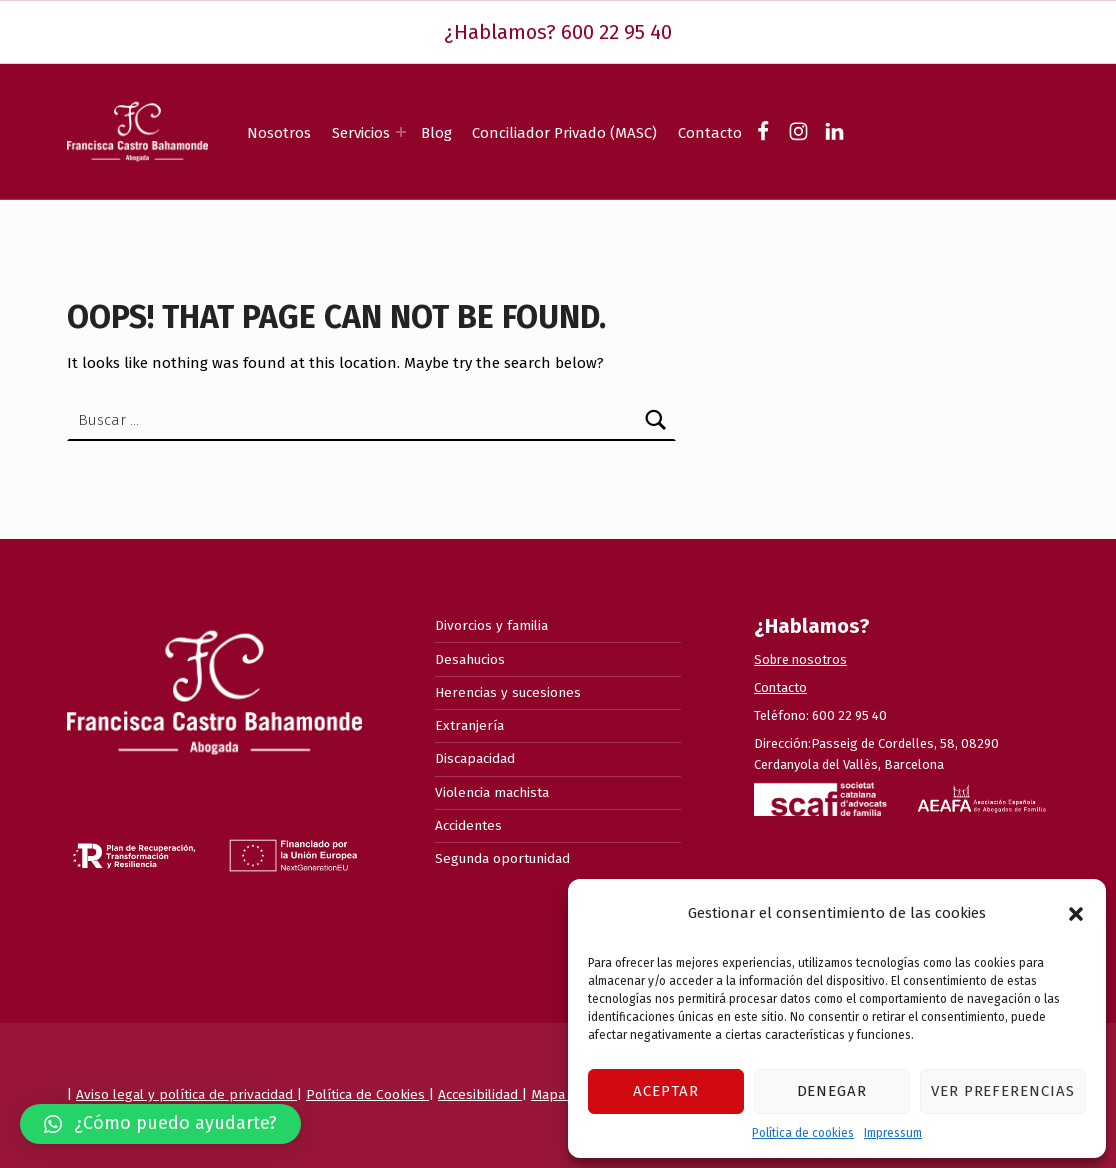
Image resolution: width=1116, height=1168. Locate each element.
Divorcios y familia (491, 625)
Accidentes (468, 825)
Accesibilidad (480, 1094)
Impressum (893, 1133)
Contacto (710, 133)
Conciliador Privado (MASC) (564, 133)
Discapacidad (475, 758)
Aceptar (666, 1091)
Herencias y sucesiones (508, 692)
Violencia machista (492, 792)
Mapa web (563, 1094)
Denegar (832, 1091)
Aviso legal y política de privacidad (186, 1094)
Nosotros (279, 133)
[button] (1076, 914)
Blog (436, 133)
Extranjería (469, 725)
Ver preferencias (1003, 1091)
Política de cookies (803, 1133)
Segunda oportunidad (502, 858)
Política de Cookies (367, 1094)
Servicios (361, 133)
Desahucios (470, 659)
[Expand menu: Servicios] (401, 132)
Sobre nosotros (800, 659)
